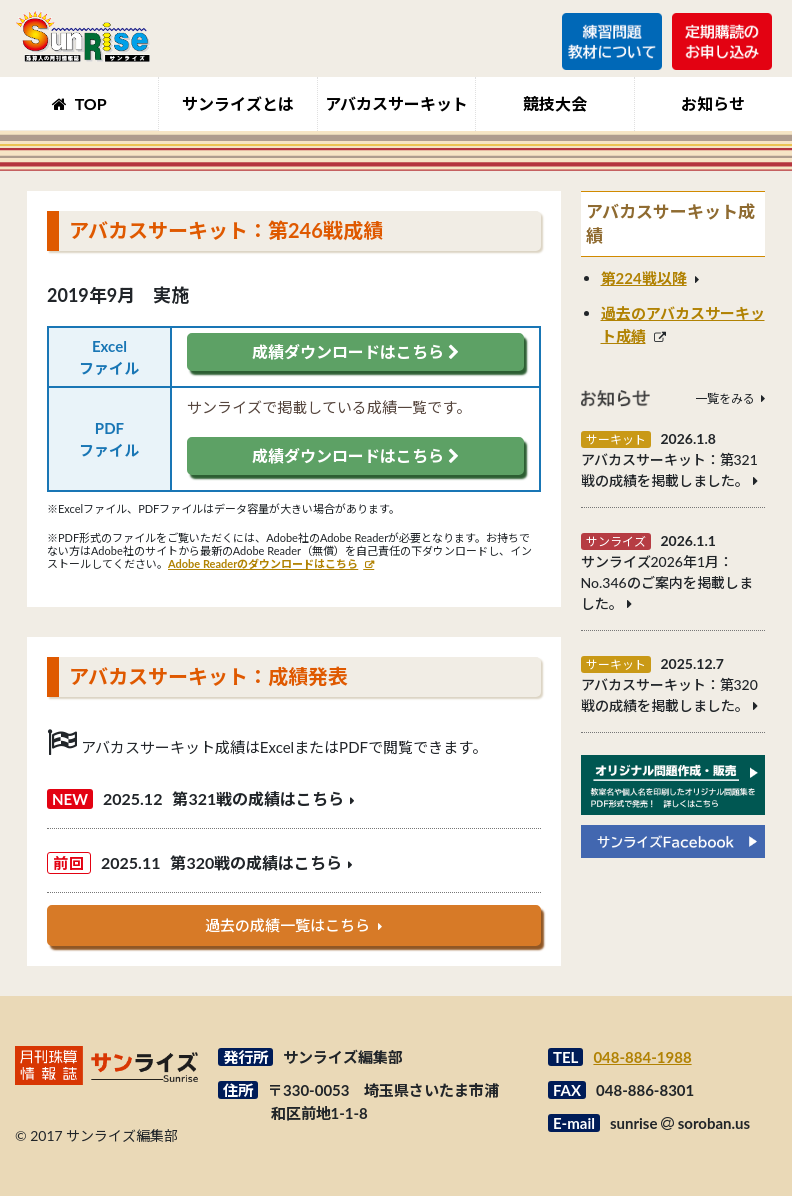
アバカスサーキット (396, 103)
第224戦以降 (644, 278)
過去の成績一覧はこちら (287, 925)
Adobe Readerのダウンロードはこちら (263, 563)
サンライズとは (238, 103)
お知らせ (713, 103)
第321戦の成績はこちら (258, 798)
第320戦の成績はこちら (256, 862)
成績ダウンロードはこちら (355, 351)
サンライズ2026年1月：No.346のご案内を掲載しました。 (667, 582)
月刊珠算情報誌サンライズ (82, 36)
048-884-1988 (642, 1057)
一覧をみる (725, 398)
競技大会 (555, 103)
